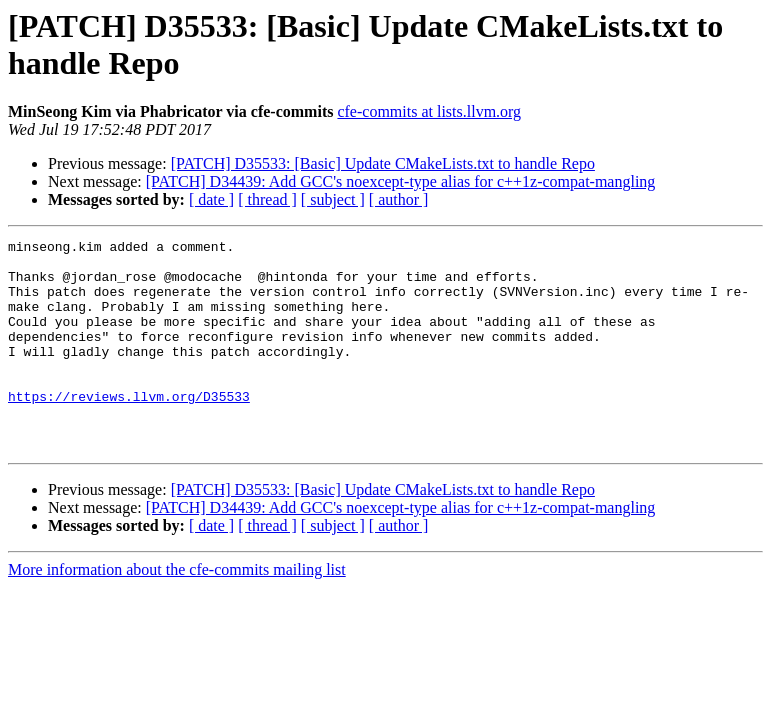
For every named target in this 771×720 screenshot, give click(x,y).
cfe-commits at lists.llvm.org (429, 111)
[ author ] (399, 199)
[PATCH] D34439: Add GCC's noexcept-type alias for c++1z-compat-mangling (401, 181)
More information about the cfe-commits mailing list (177, 611)
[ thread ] (267, 199)
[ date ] (211, 199)
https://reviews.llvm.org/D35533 (129, 429)
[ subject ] (333, 199)
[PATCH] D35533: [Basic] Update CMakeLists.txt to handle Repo (383, 163)
